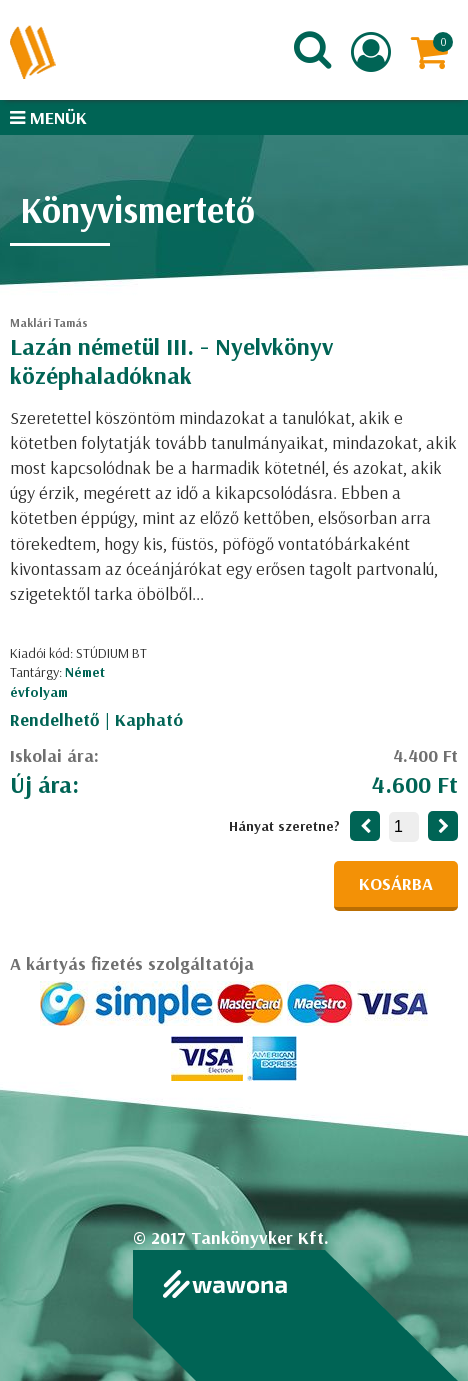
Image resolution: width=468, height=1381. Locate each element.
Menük (48, 117)
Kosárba (396, 883)
